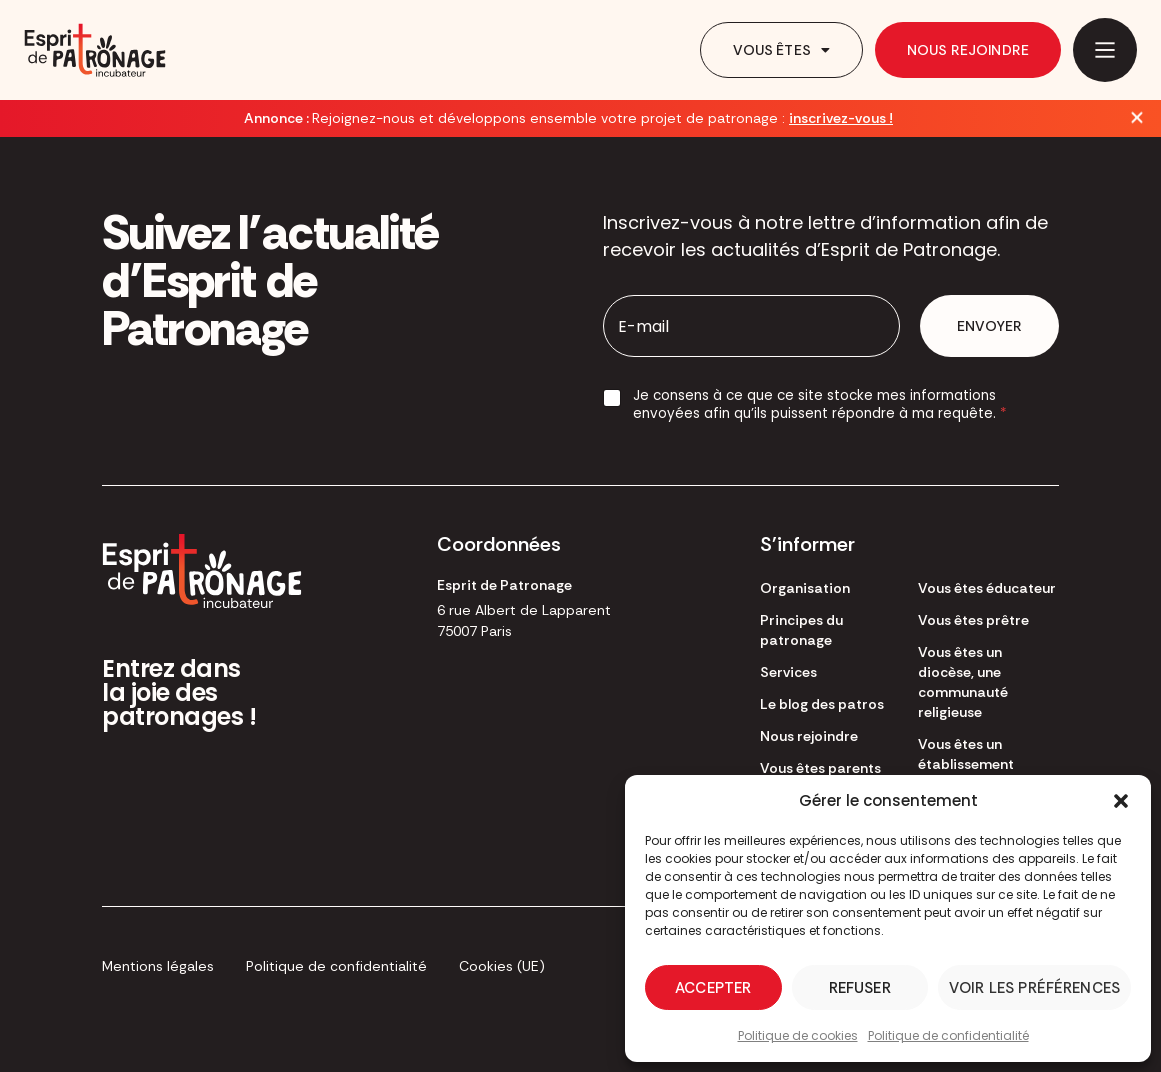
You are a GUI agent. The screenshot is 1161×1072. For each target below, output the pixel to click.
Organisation (805, 588)
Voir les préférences (1034, 988)
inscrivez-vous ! (841, 118)
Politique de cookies (798, 1035)
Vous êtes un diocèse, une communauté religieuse (963, 682)
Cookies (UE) (502, 966)
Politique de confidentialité (948, 1035)
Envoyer (989, 326)
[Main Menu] (1105, 50)
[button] (1121, 801)
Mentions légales (158, 966)
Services (788, 672)
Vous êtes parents (820, 768)
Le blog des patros (822, 704)
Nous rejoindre (968, 50)
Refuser (860, 988)
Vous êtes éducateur (987, 588)
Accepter (713, 988)
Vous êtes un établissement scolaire (966, 764)
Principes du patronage (801, 630)
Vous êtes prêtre (973, 620)
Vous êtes (781, 50)
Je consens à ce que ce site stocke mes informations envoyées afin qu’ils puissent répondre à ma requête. (820, 404)
